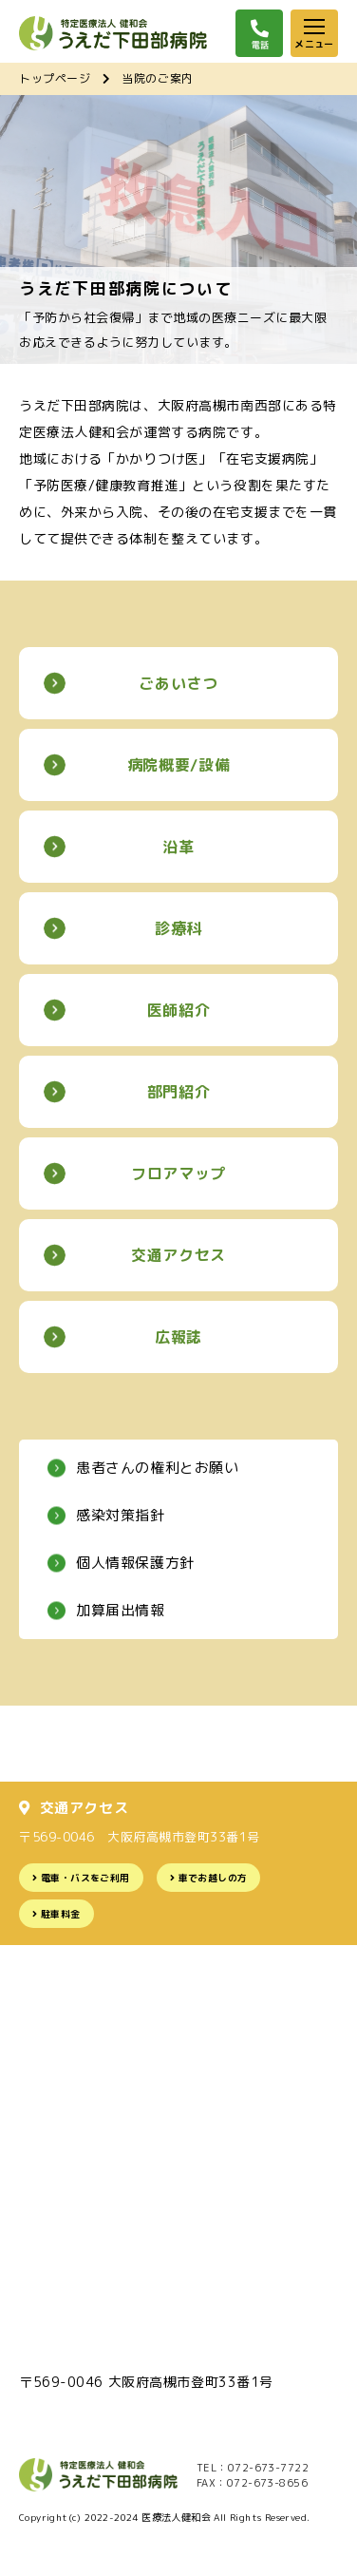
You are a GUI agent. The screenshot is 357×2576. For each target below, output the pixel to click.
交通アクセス (178, 1255)
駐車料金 (61, 1913)
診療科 (178, 928)
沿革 (178, 846)
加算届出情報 (120, 1610)
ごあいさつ (178, 683)
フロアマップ (178, 1173)
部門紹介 (179, 1091)
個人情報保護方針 (135, 1563)
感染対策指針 (120, 1515)
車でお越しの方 (213, 1877)
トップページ (55, 78)
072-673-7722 (268, 2467)
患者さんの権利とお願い (157, 1468)
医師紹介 (179, 1010)
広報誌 (178, 1336)
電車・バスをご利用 (85, 1877)
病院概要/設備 (178, 764)
